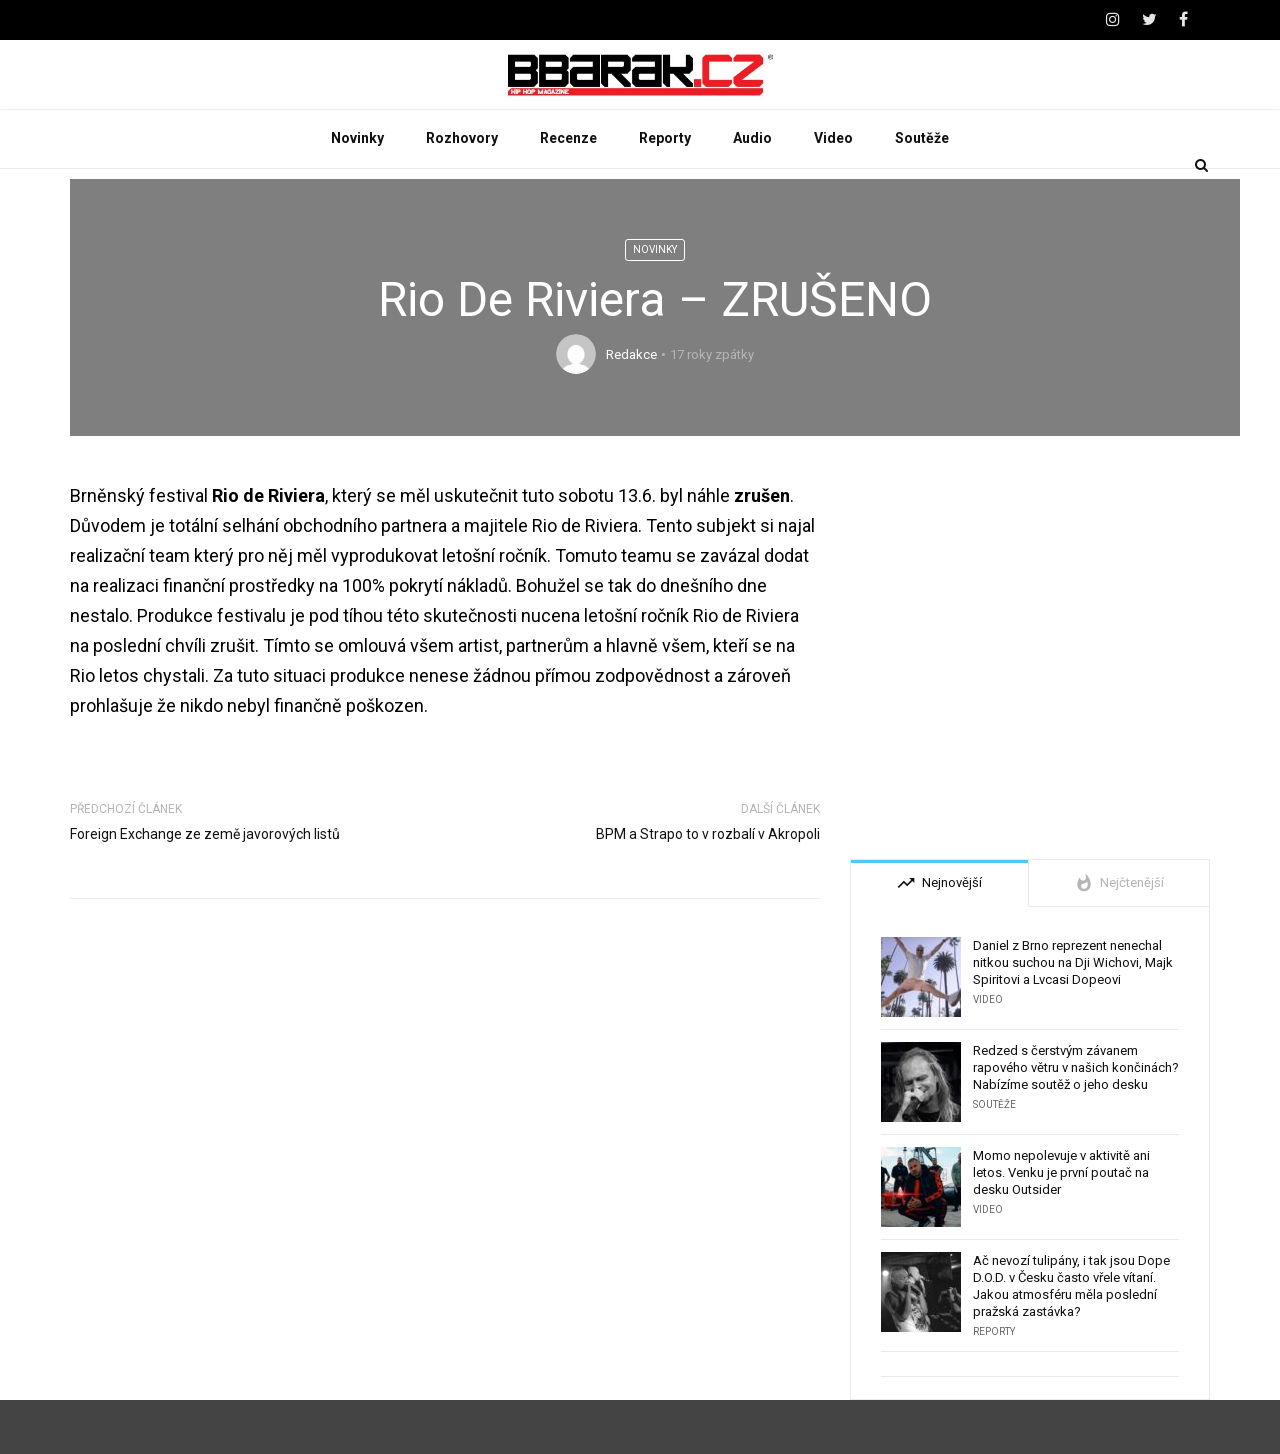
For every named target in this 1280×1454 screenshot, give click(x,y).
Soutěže (922, 192)
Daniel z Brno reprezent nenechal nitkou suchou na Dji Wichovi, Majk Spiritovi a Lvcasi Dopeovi (1073, 1016)
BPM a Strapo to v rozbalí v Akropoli (708, 888)
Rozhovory (462, 192)
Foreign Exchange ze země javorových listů (205, 888)
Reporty (665, 192)
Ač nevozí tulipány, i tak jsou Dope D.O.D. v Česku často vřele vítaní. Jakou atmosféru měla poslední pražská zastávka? (1071, 1340)
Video (833, 192)
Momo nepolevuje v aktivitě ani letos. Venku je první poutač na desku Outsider (1061, 1226)
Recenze (568, 192)
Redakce (631, 408)
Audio (752, 192)
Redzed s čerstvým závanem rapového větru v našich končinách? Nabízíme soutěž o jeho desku (1076, 1121)
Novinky (357, 192)
